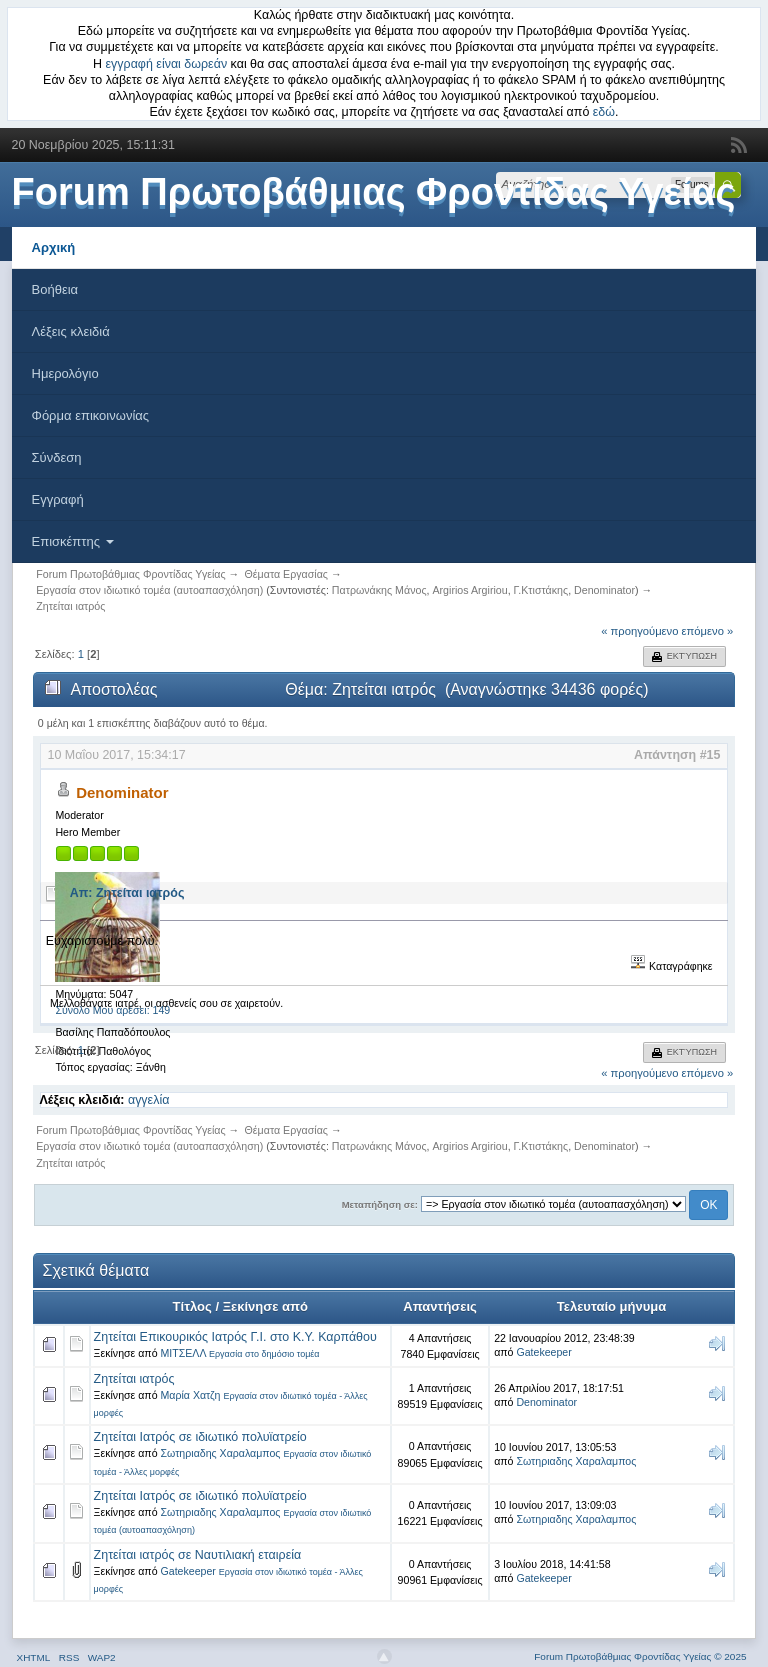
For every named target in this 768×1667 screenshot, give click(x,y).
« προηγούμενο (639, 631)
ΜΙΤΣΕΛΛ (183, 1353)
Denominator (604, 590)
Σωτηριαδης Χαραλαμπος (221, 1453)
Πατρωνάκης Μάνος (379, 590)
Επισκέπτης (73, 541)
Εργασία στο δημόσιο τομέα (264, 1354)
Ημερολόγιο (65, 373)
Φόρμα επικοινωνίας (91, 415)
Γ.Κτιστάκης (541, 590)
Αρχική (54, 247)
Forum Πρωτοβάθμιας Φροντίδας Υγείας (374, 192)
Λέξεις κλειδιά (71, 331)
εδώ (604, 112)
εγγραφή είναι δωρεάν (167, 64)
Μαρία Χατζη (191, 1395)
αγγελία (148, 1100)
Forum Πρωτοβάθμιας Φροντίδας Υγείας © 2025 (640, 1656)
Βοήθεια (55, 289)
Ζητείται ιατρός (134, 1379)
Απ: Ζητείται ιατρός (127, 893)
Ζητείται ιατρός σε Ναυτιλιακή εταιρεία (198, 1555)
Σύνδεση (57, 457)
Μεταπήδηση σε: (380, 1204)
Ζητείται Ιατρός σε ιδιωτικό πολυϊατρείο (200, 1437)
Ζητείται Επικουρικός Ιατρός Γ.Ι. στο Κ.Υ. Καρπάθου (235, 1337)
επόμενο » (708, 631)
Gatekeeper (543, 1352)
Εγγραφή (58, 499)
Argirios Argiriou (469, 590)
